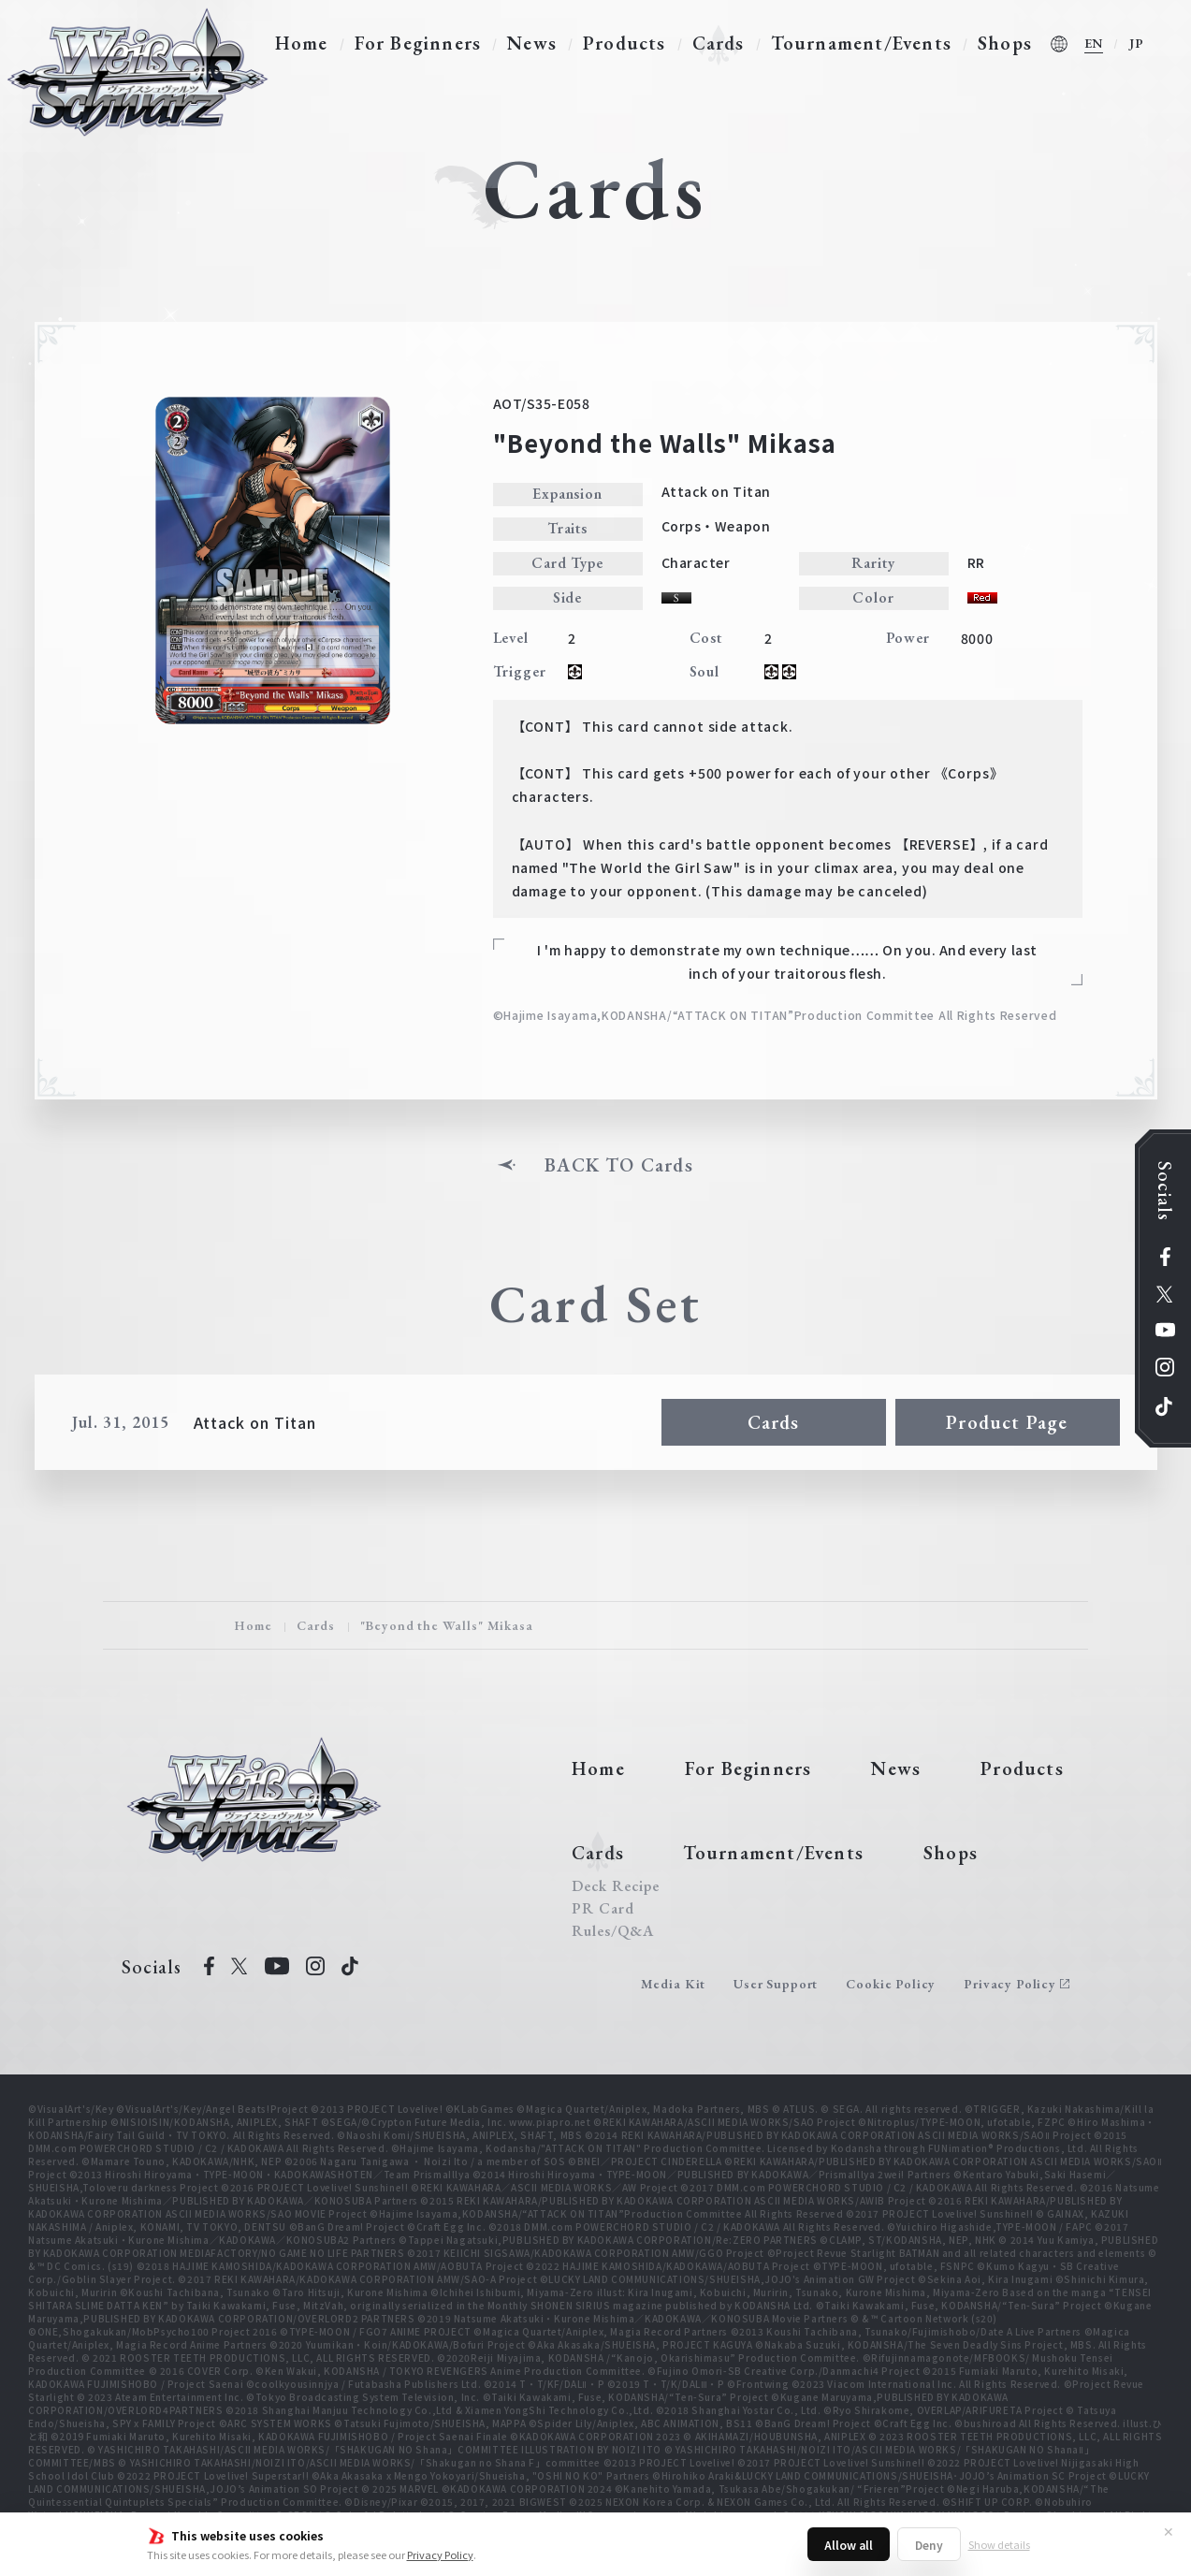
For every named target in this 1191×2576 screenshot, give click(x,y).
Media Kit (673, 1983)
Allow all (848, 2545)
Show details (999, 2544)
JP (1136, 43)
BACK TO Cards (619, 1165)
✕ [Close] (1168, 2531)
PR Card (603, 1908)
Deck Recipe (616, 1886)
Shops (1005, 43)
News (532, 43)
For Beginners (418, 43)
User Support (775, 1983)
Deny (929, 2545)
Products (624, 43)
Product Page (1007, 1422)
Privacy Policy (440, 2554)
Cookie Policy (891, 1983)
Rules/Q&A (613, 1931)
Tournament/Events (861, 43)
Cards (718, 43)
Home (301, 43)
